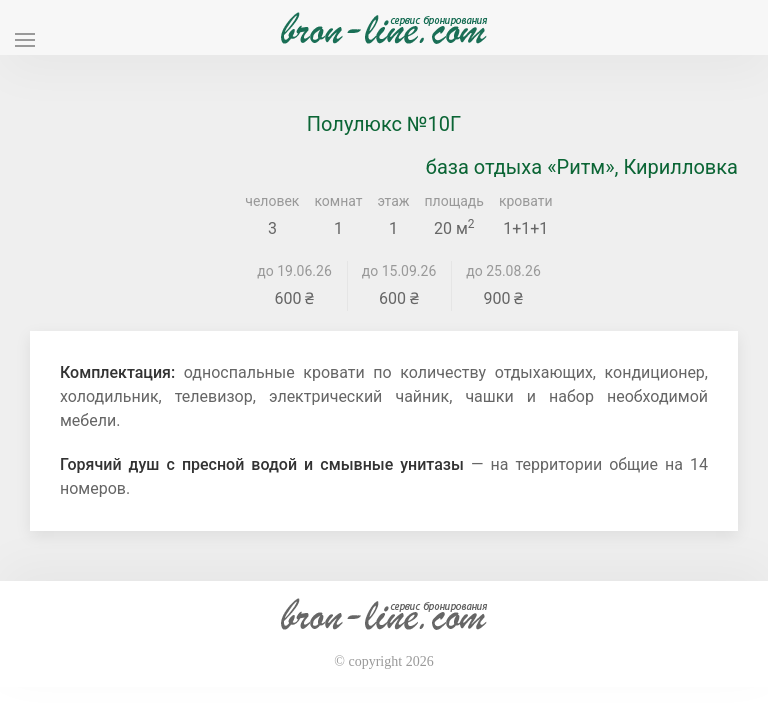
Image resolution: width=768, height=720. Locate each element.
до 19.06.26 (294, 271)
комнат (338, 201)
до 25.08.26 (503, 271)
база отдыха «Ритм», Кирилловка (582, 167)
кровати (526, 201)
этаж (394, 201)
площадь (454, 201)
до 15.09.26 (399, 271)
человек (272, 201)
